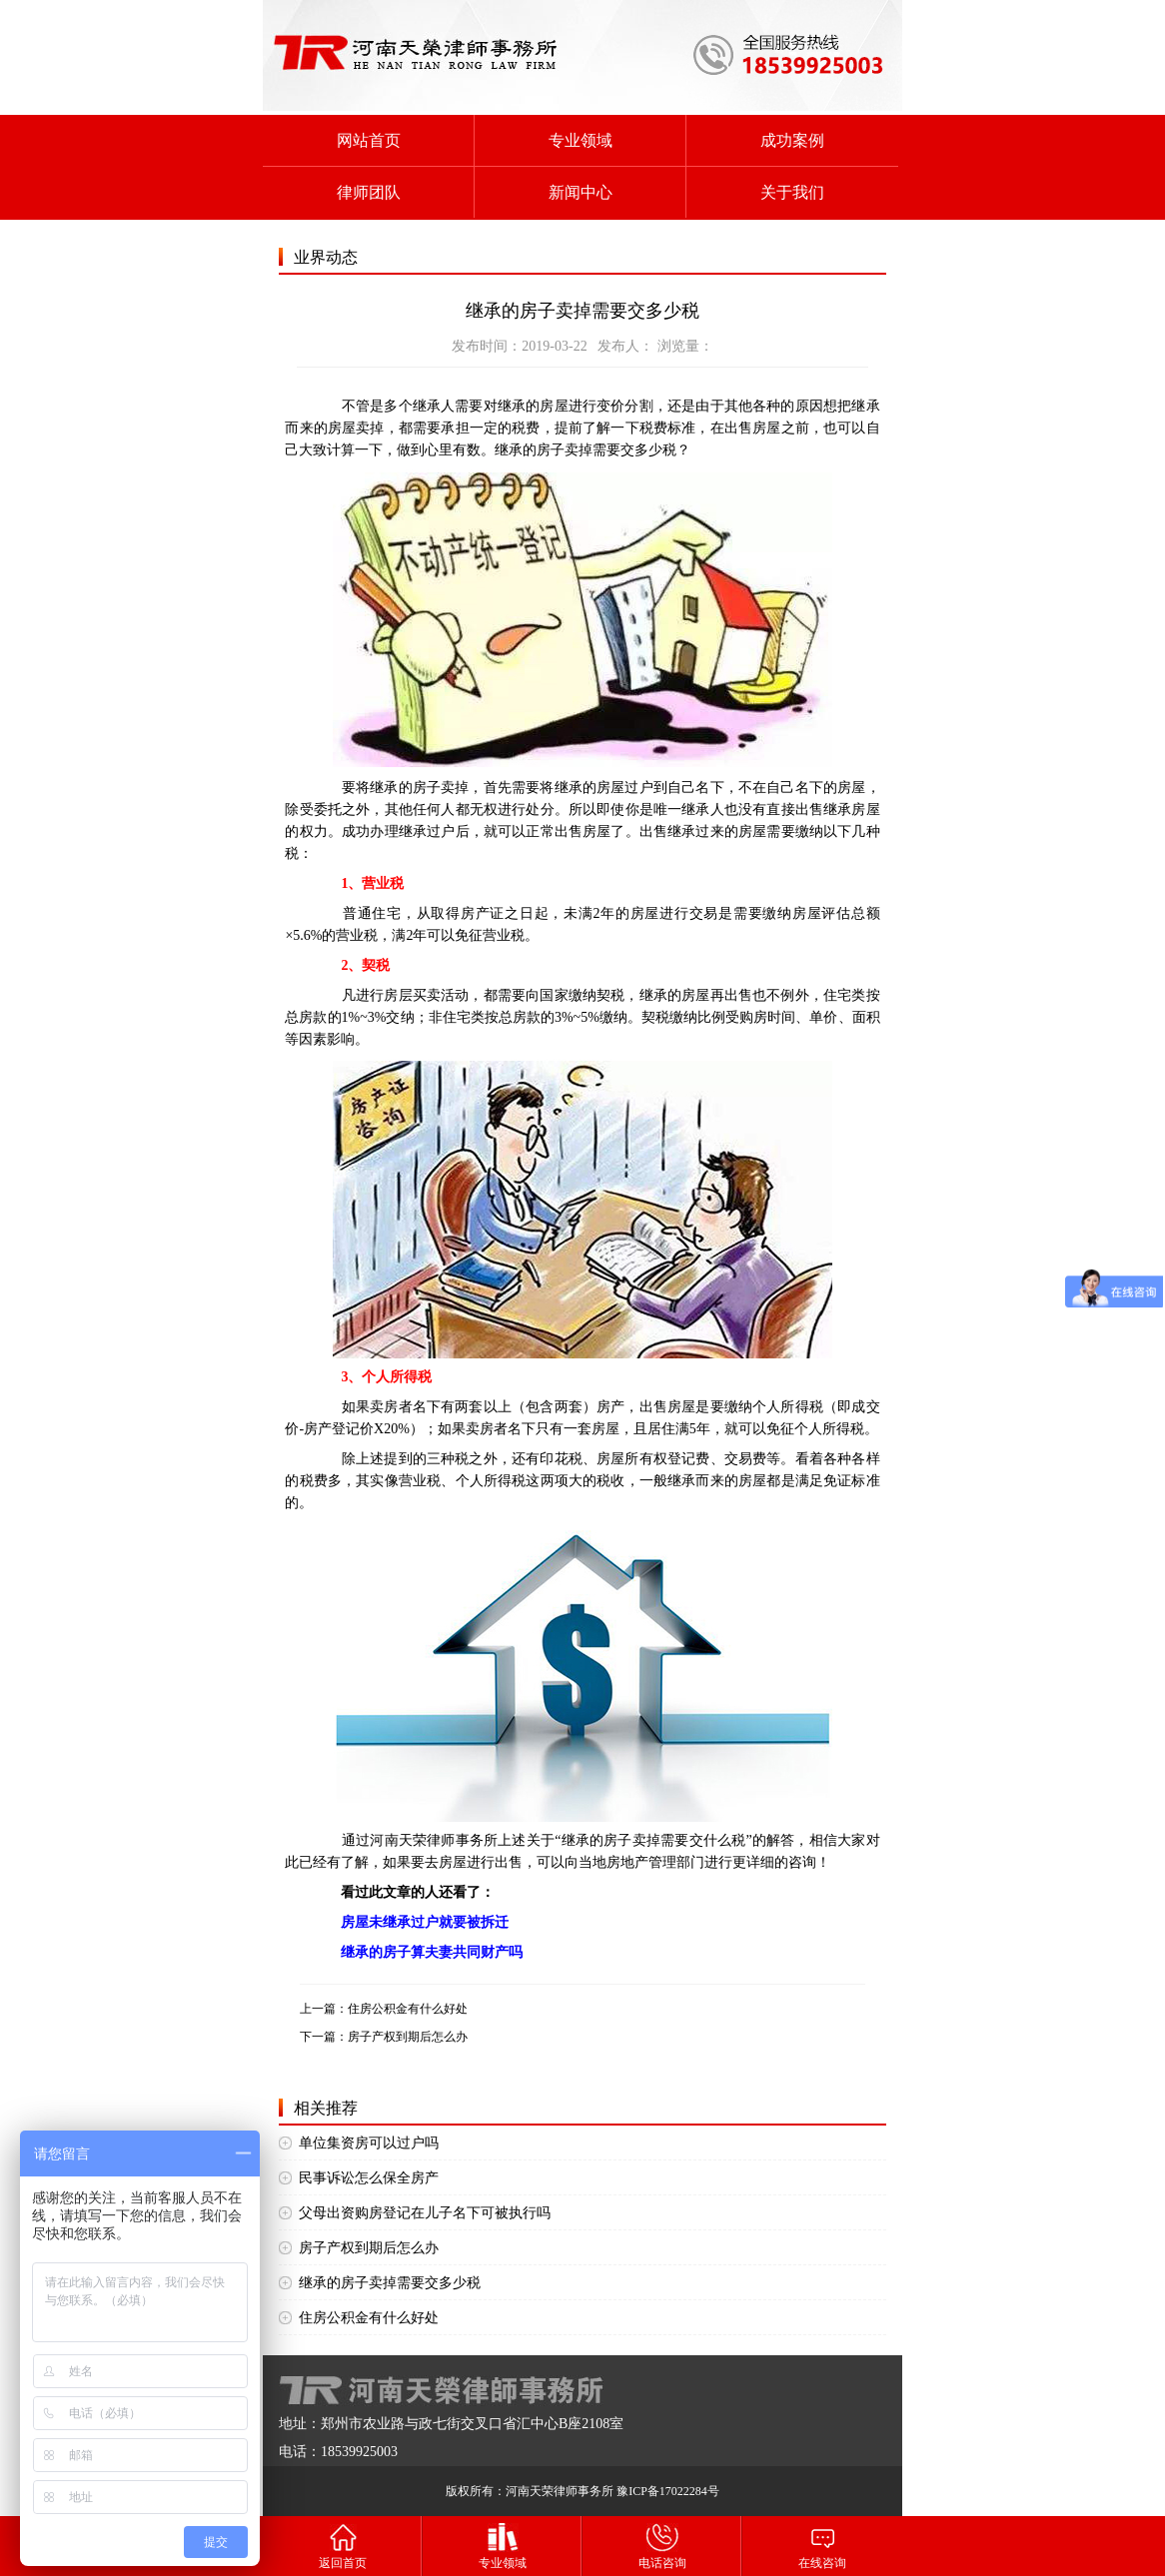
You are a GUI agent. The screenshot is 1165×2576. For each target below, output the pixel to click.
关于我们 (792, 192)
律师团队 (369, 192)
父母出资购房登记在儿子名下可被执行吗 (425, 2212)
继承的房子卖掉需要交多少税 (390, 2282)
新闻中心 (580, 192)
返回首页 (343, 2545)
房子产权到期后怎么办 (408, 2037)
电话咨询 (662, 2545)
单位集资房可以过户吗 (369, 2143)
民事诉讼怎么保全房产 (369, 2177)
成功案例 (792, 140)
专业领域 (580, 140)
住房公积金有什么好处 (408, 2009)
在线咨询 (822, 2545)
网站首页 (369, 140)
